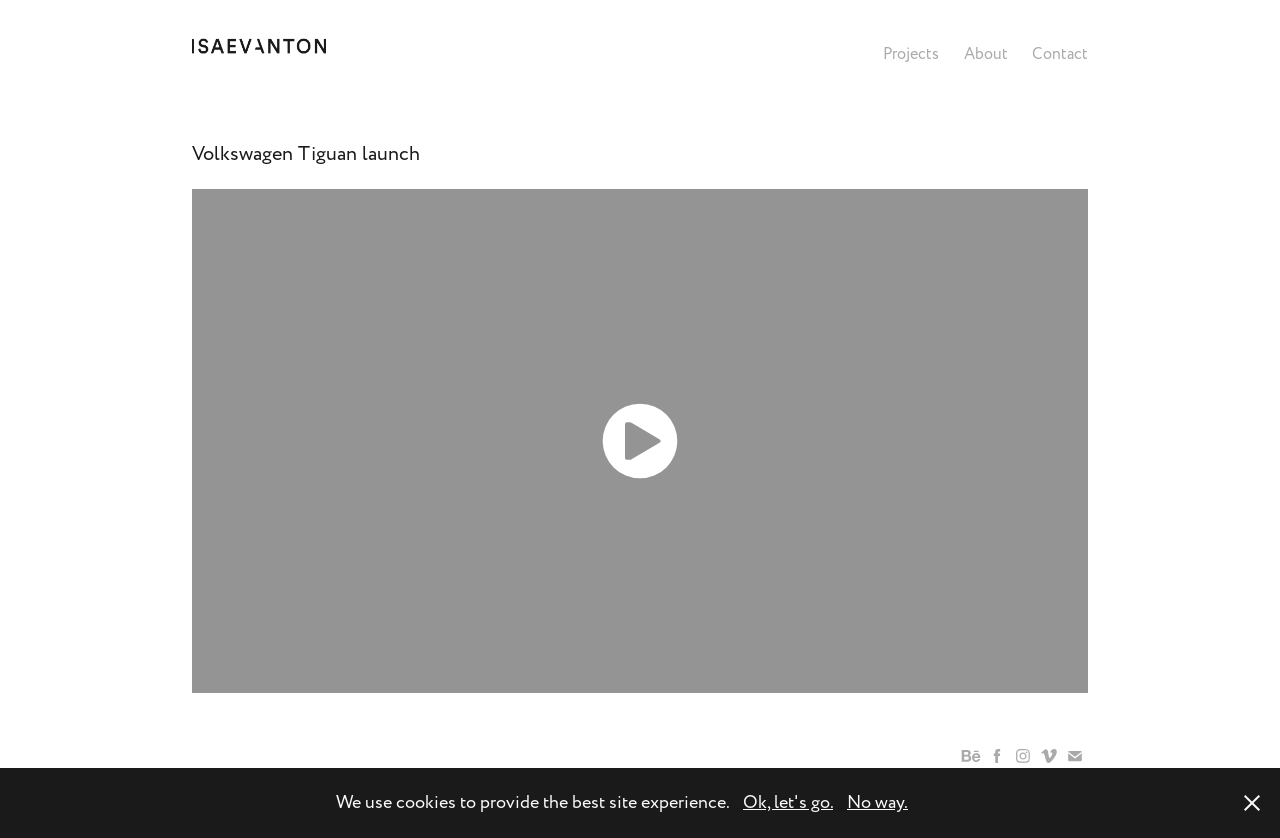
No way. (877, 802)
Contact (1060, 54)
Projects (911, 54)
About (986, 54)
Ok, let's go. (788, 802)
